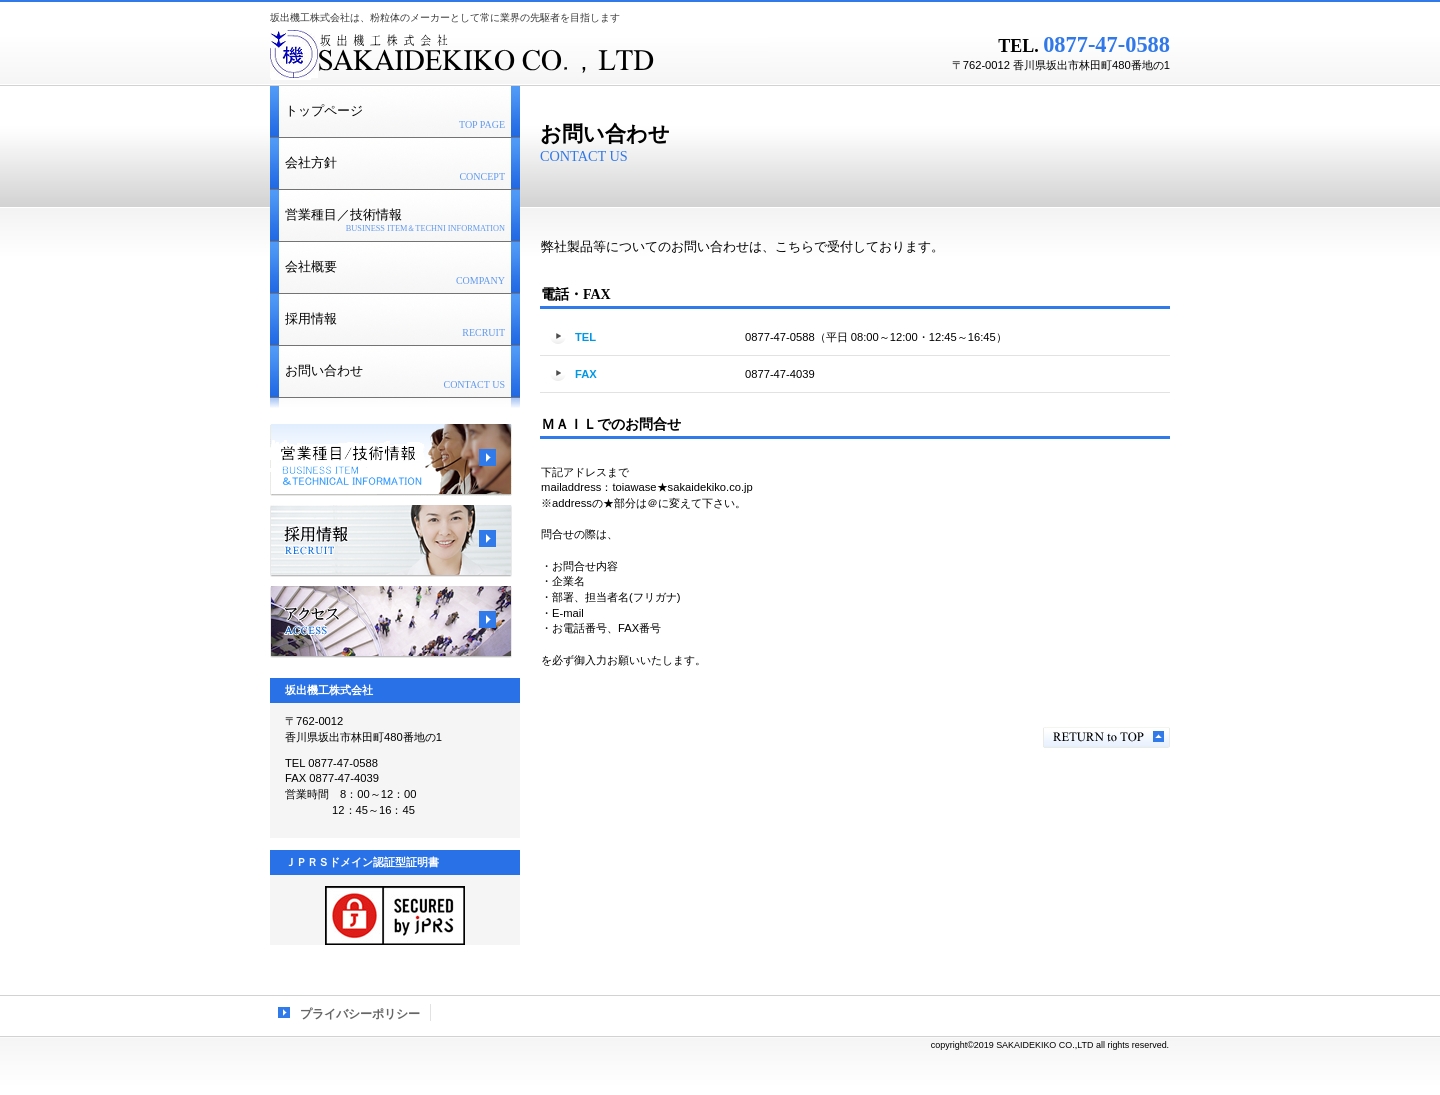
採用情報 (391, 541)
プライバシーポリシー (360, 1014)
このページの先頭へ (1106, 737)
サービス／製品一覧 (391, 460)
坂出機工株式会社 (520, 55)
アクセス (391, 622)
